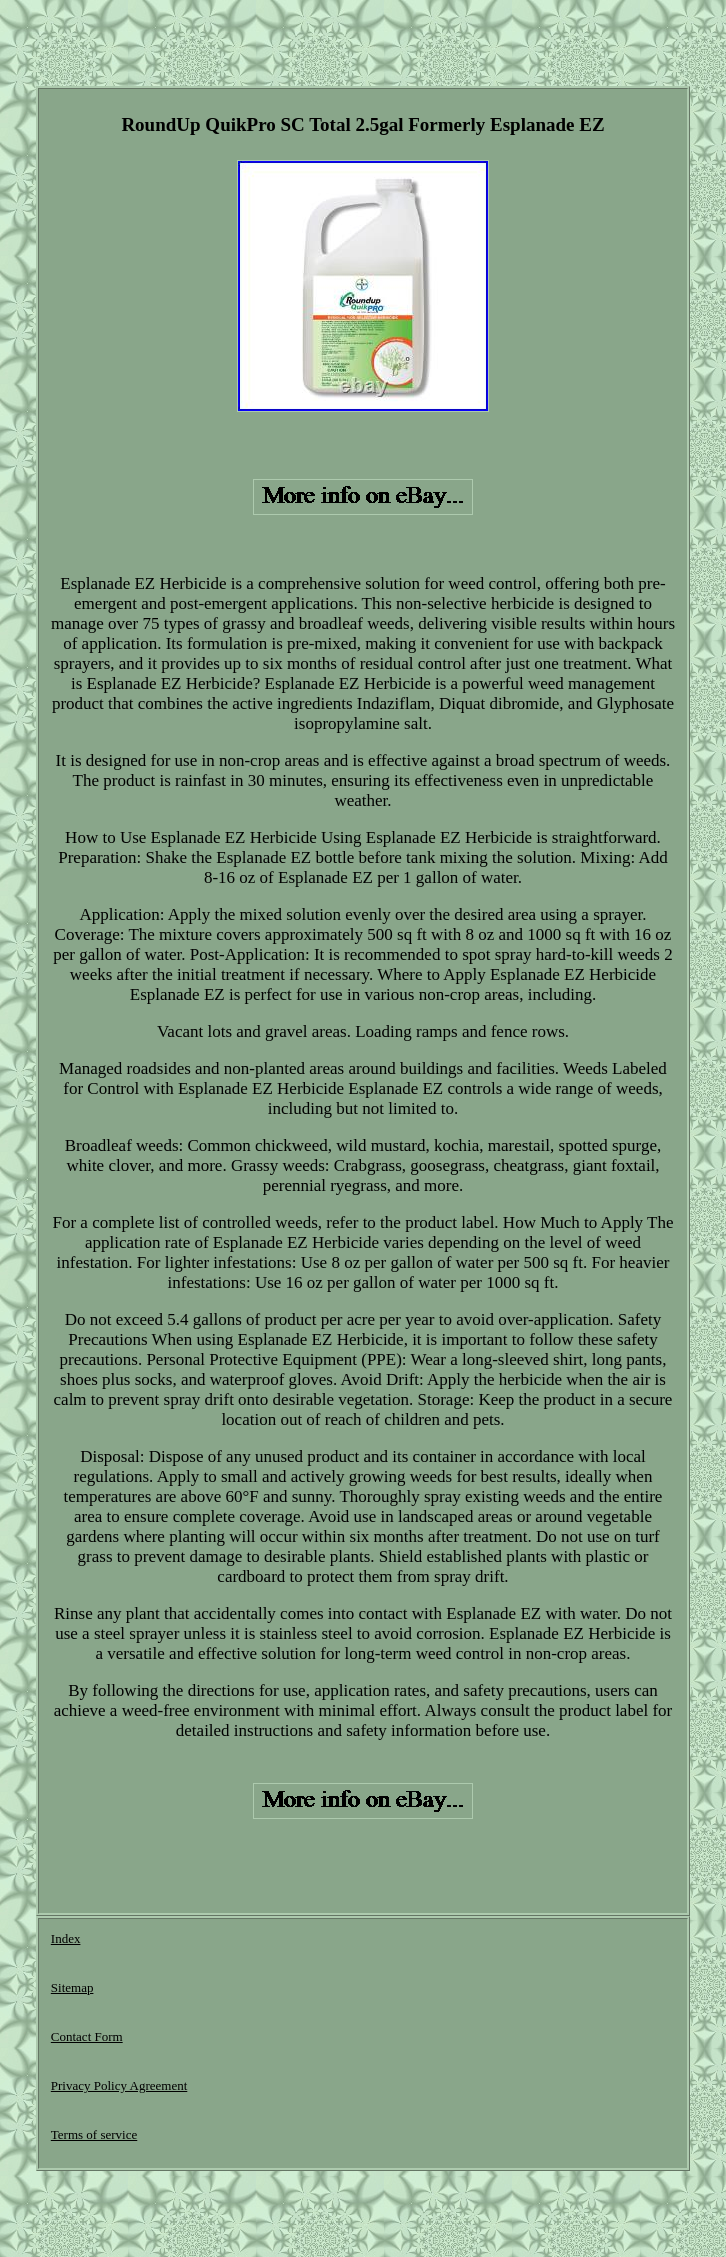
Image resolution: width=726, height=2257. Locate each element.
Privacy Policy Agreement (119, 2085)
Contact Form (87, 2036)
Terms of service (94, 2134)
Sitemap (72, 1987)
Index (66, 1938)
